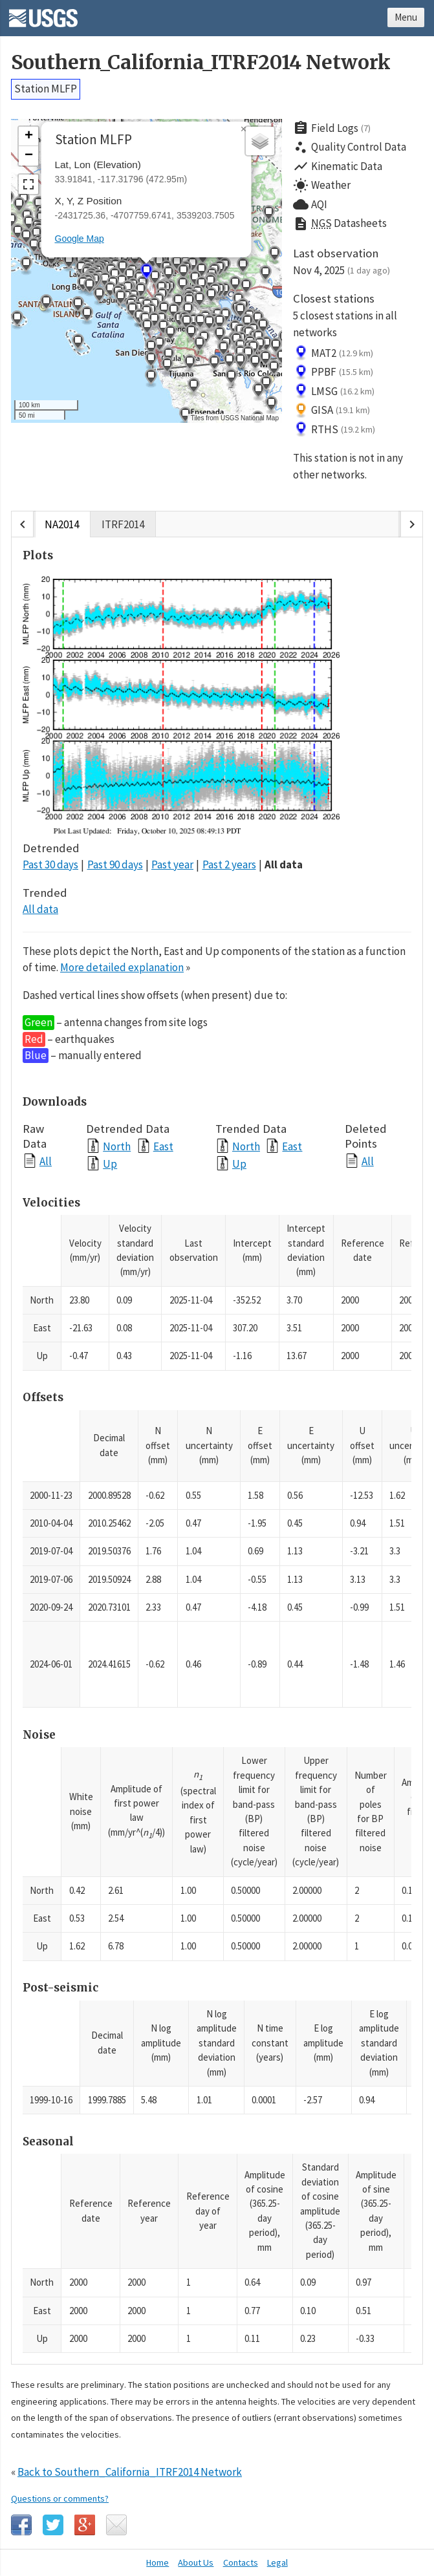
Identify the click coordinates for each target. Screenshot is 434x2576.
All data (284, 864)
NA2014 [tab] (62, 524)
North (117, 1146)
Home (157, 2562)
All (45, 1161)
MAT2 (333, 353)
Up (110, 1163)
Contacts (240, 2562)
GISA (331, 410)
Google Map (79, 238)
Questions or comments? (60, 2498)
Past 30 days (50, 864)
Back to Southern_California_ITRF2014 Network (129, 2472)
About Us (195, 2562)
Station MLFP (45, 88)
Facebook (21, 2525)
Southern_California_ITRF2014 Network (201, 62)
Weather (322, 185)
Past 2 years (229, 864)
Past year (172, 864)
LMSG (333, 391)
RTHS (334, 429)
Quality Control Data (349, 147)
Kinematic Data (337, 166)
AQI (310, 204)
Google (84, 2525)
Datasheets (340, 223)
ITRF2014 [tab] (123, 524)
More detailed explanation (122, 967)
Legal (277, 2562)
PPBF (333, 372)
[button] (259, 346)
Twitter (53, 2525)
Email (116, 2525)
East (163, 1146)
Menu (406, 17)
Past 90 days (115, 864)
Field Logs (332, 128)
